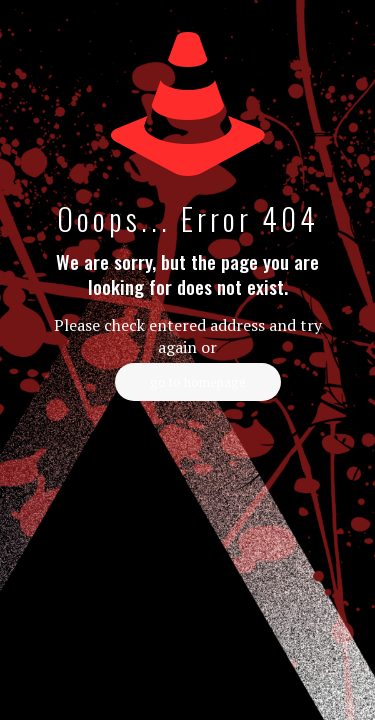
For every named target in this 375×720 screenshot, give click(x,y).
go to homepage (198, 382)
